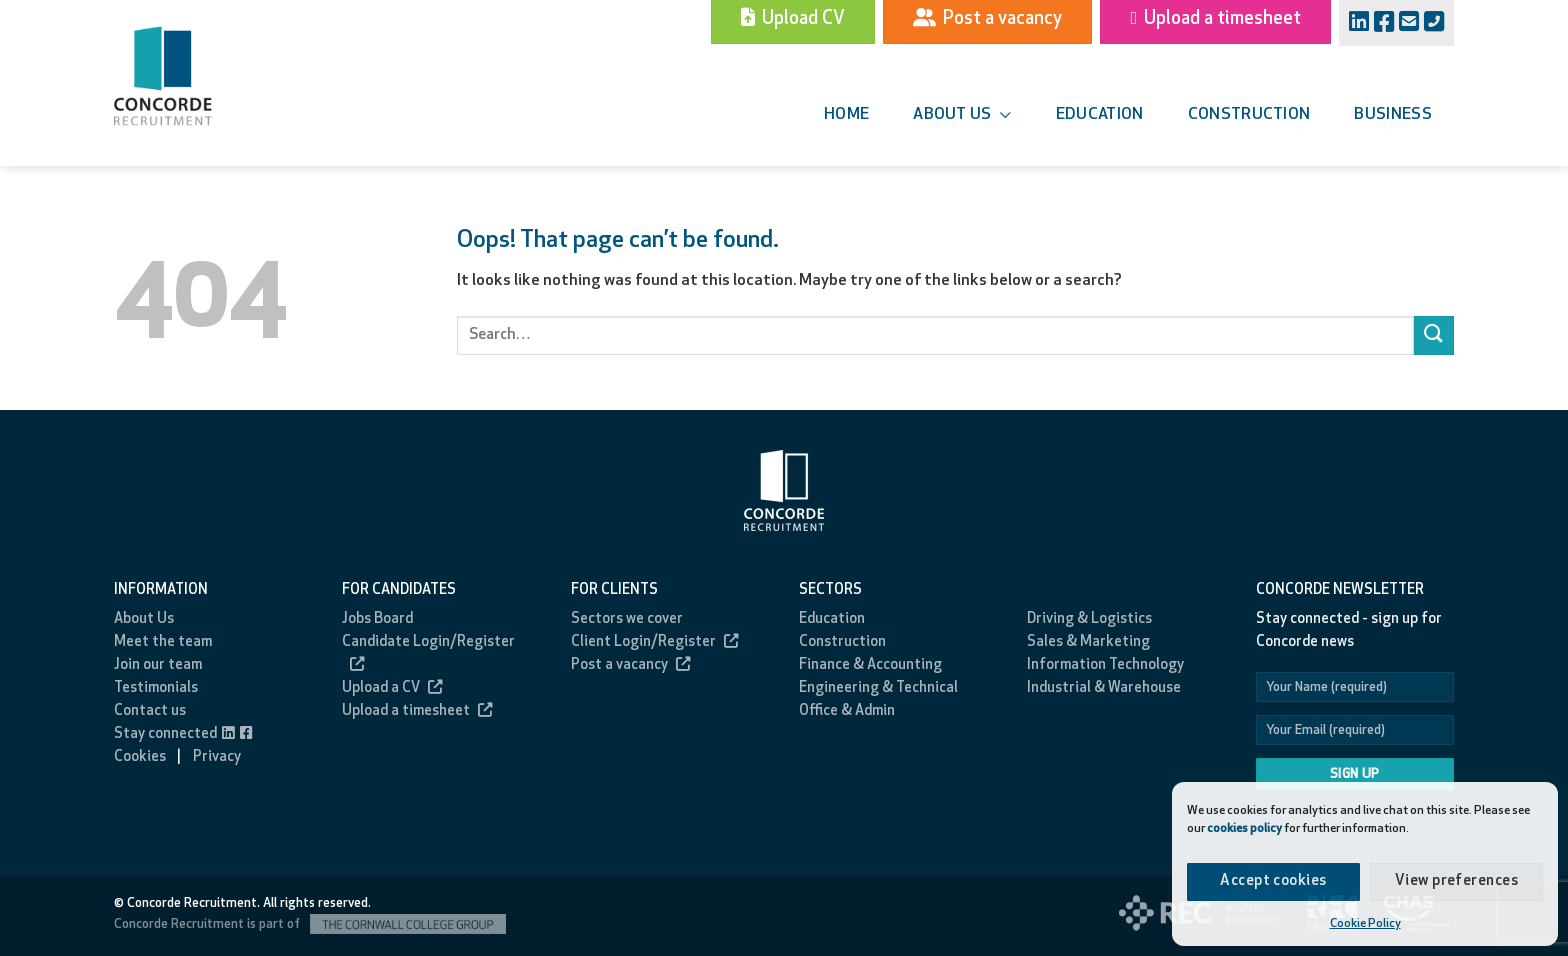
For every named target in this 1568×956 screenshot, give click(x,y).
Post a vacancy (630, 665)
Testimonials (156, 688)
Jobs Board (377, 619)
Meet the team (163, 642)
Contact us (150, 711)
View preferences (1456, 881)
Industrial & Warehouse (1104, 688)
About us (962, 115)
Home (846, 115)
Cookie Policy (1365, 924)
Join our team (158, 665)
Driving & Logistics (1089, 619)
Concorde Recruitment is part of (310, 924)
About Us (144, 619)
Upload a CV (392, 688)
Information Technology (1105, 665)
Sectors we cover (627, 619)
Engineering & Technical (878, 688)
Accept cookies (1273, 881)
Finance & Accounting (870, 665)
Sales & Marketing (1088, 642)
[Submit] (1434, 335)
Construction (1249, 115)
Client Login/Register (654, 642)
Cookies (140, 757)
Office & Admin (847, 711)
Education (1100, 115)
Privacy (217, 757)
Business (1393, 115)
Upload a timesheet (417, 711)
